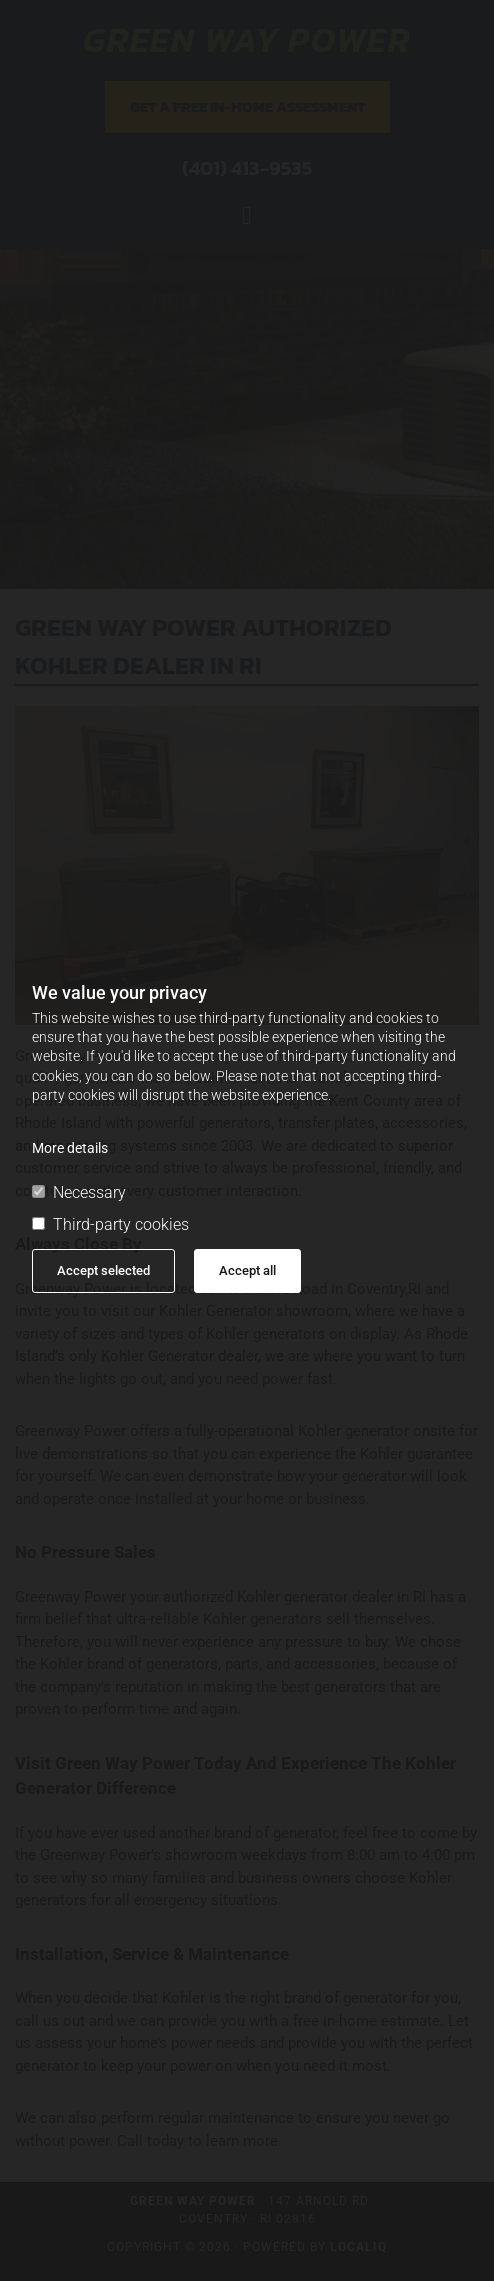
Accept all (247, 1270)
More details (70, 1148)
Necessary (79, 1193)
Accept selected (103, 1270)
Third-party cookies (110, 1225)
